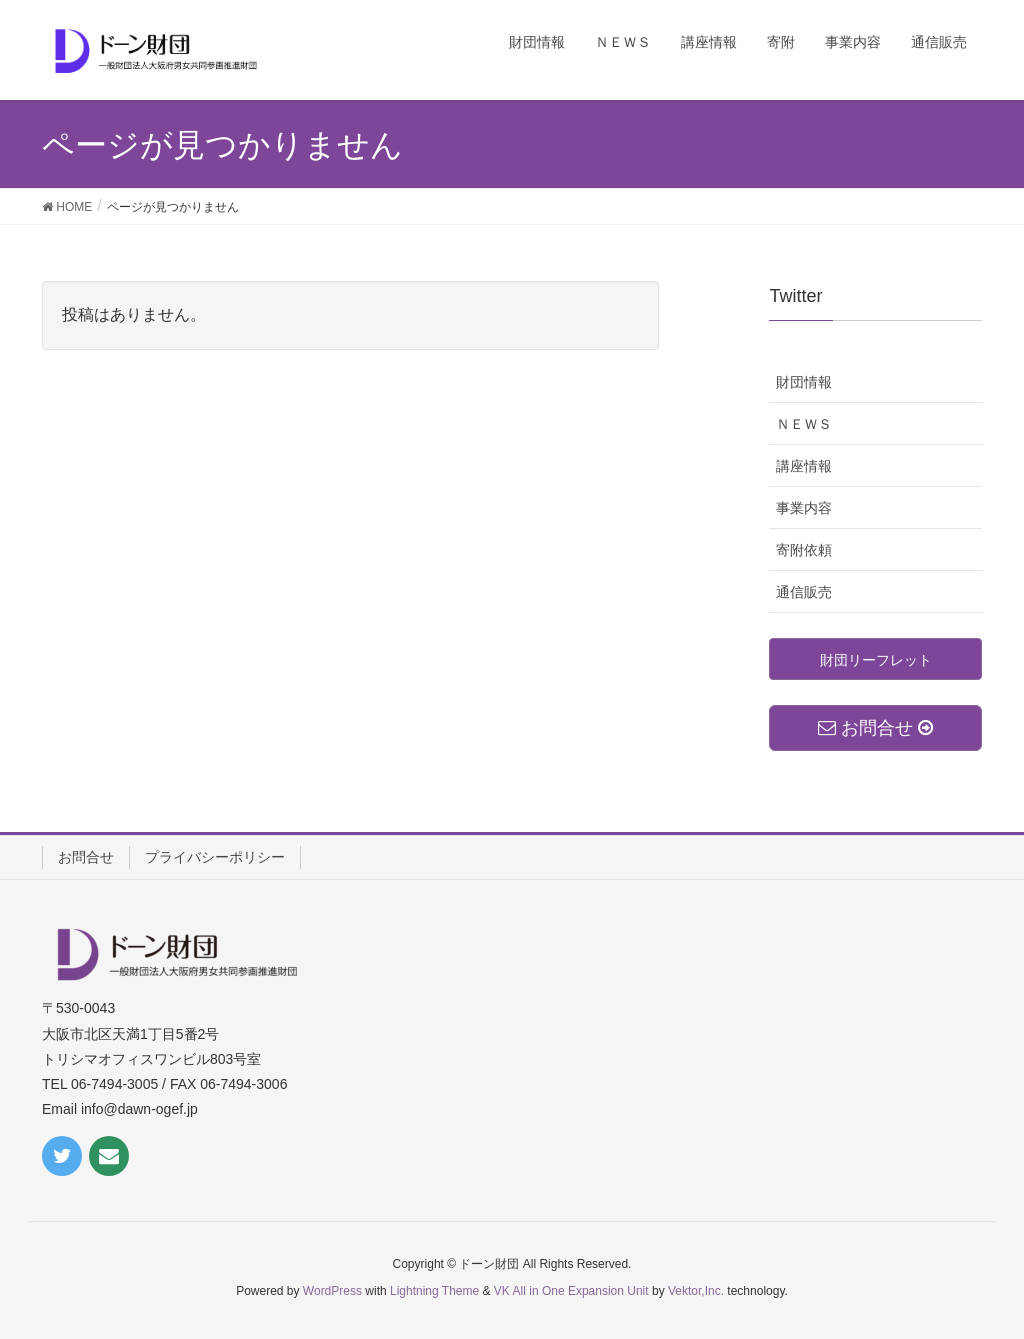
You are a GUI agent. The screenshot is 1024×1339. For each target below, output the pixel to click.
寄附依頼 (804, 550)
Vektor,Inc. (696, 1291)
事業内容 (804, 508)
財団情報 (804, 382)
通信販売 (804, 592)
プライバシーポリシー (215, 857)
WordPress (332, 1291)
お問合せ (86, 857)
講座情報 (804, 466)
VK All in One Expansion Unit (571, 1291)
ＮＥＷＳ (804, 424)
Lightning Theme (434, 1291)
